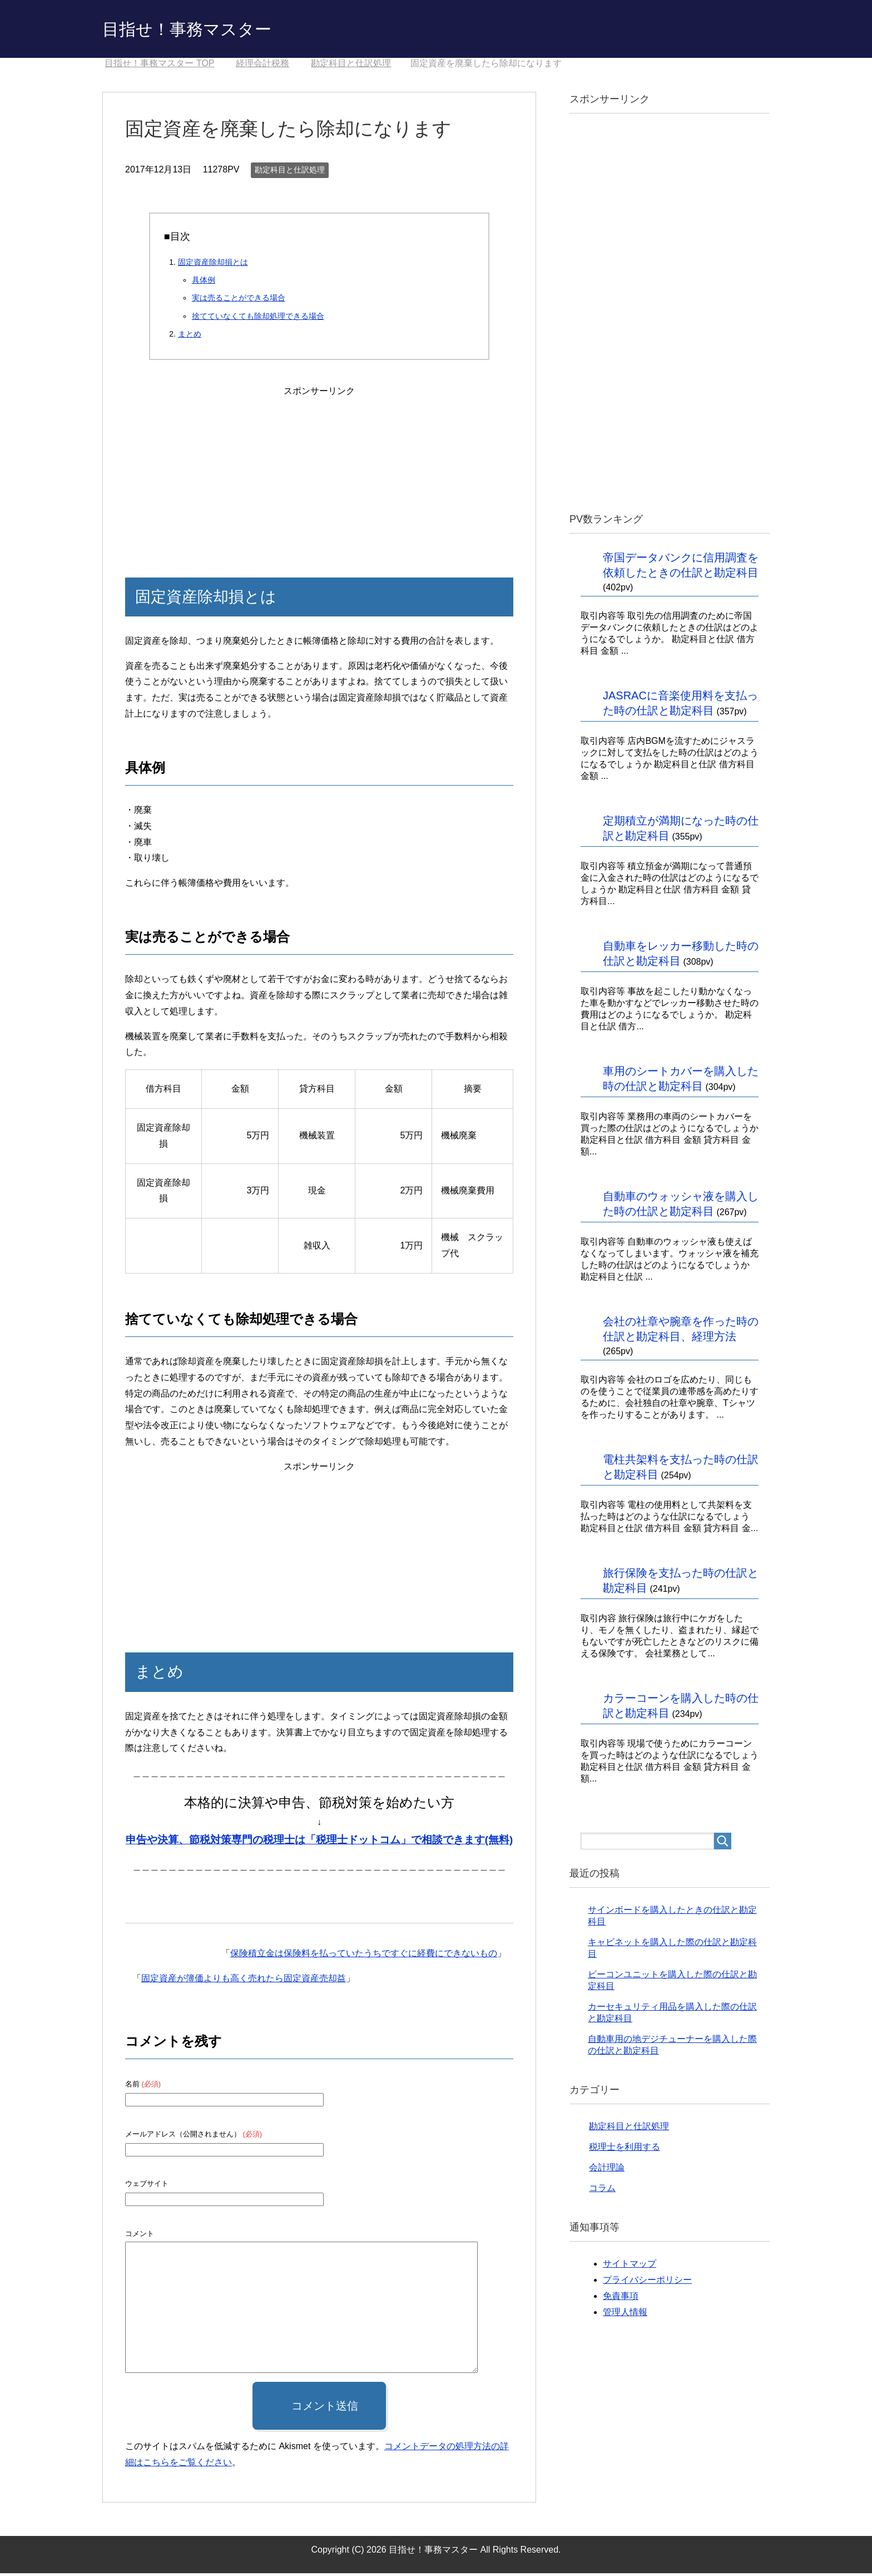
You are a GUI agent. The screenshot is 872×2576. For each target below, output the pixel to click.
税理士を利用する (624, 2149)
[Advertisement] (319, 471)
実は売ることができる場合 (238, 300)
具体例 (203, 282)
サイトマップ (629, 2266)
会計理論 (607, 2170)
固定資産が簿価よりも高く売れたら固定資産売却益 (243, 1981)
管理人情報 (625, 2315)
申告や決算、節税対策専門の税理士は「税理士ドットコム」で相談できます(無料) (319, 1842)
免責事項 (620, 2298)
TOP (159, 66)
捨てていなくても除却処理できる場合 (258, 318)
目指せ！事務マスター (203, 29)
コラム (602, 2190)
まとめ (189, 336)
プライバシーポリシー (647, 2282)
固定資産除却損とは (213, 264)
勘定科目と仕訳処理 (290, 172)
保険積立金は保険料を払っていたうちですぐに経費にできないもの (363, 1956)
